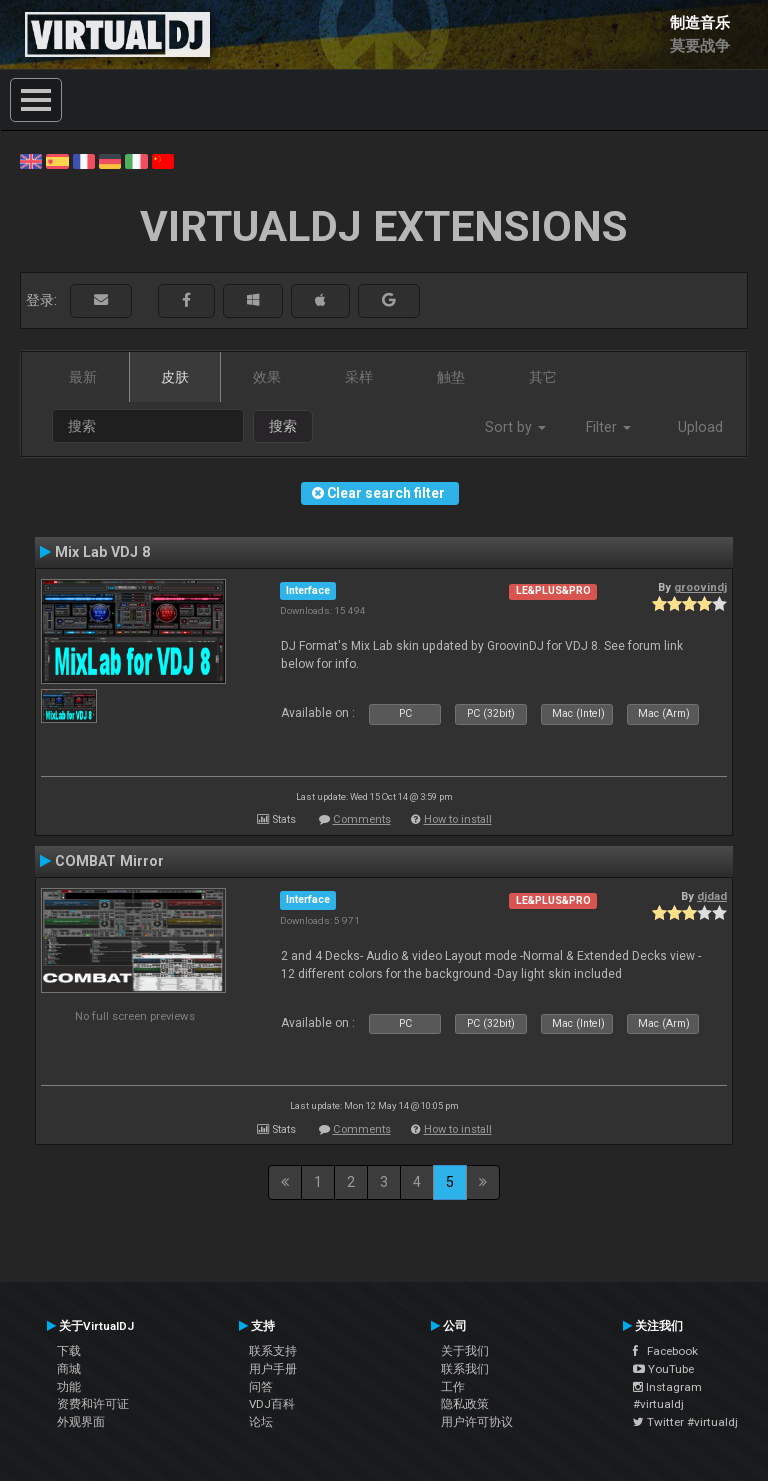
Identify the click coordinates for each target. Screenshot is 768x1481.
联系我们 (465, 1369)
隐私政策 (465, 1404)
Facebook (665, 1351)
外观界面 (81, 1422)
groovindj (700, 587)
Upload (700, 427)
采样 (359, 377)
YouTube (663, 1369)
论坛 (261, 1422)
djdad (712, 896)
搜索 (283, 426)
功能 (69, 1387)
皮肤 (175, 377)
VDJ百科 (272, 1404)
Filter (608, 427)
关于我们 (465, 1351)
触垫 (451, 377)
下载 (69, 1351)
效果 (267, 377)
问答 (261, 1387)
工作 (453, 1387)
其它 (543, 377)
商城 (69, 1369)
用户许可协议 (477, 1422)
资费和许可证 (93, 1404)
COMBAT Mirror (109, 861)
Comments (362, 819)
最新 (83, 377)
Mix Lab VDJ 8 (102, 552)
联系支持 (273, 1351)
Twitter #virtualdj (685, 1422)
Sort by (515, 427)
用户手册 (273, 1369)
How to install (458, 819)
